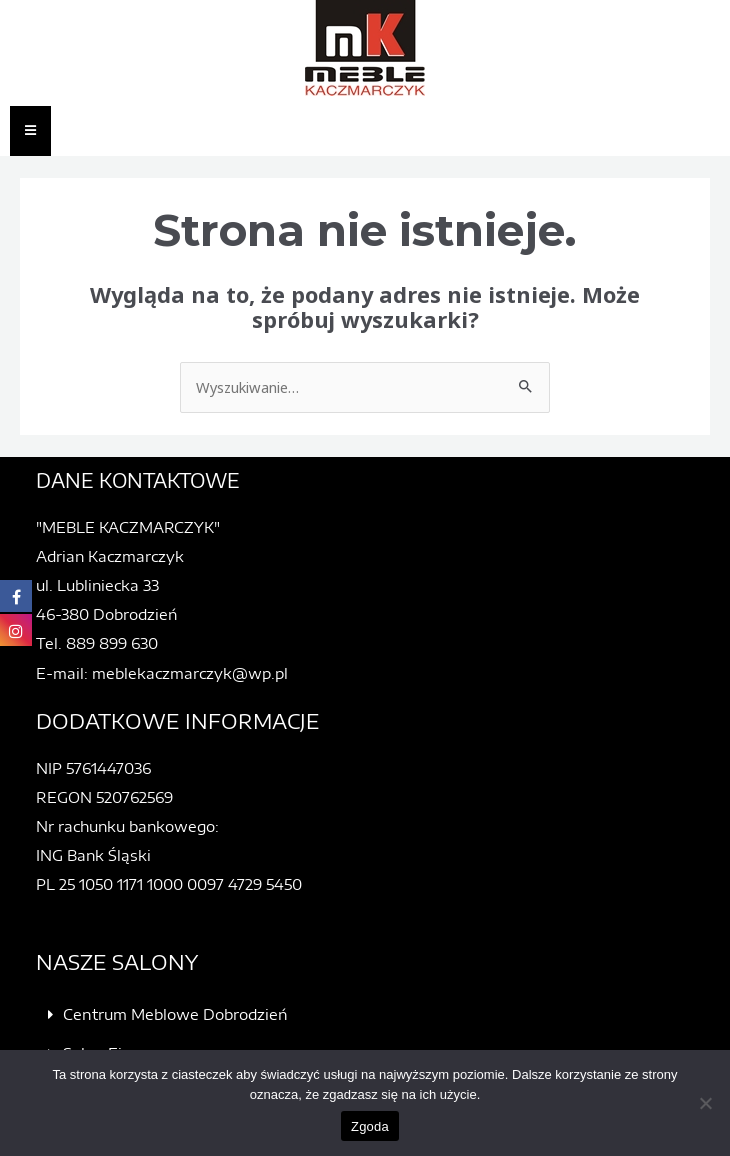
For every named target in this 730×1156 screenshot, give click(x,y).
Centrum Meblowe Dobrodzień (174, 1014)
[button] (378, 1015)
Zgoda (370, 1126)
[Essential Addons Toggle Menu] (30, 131)
